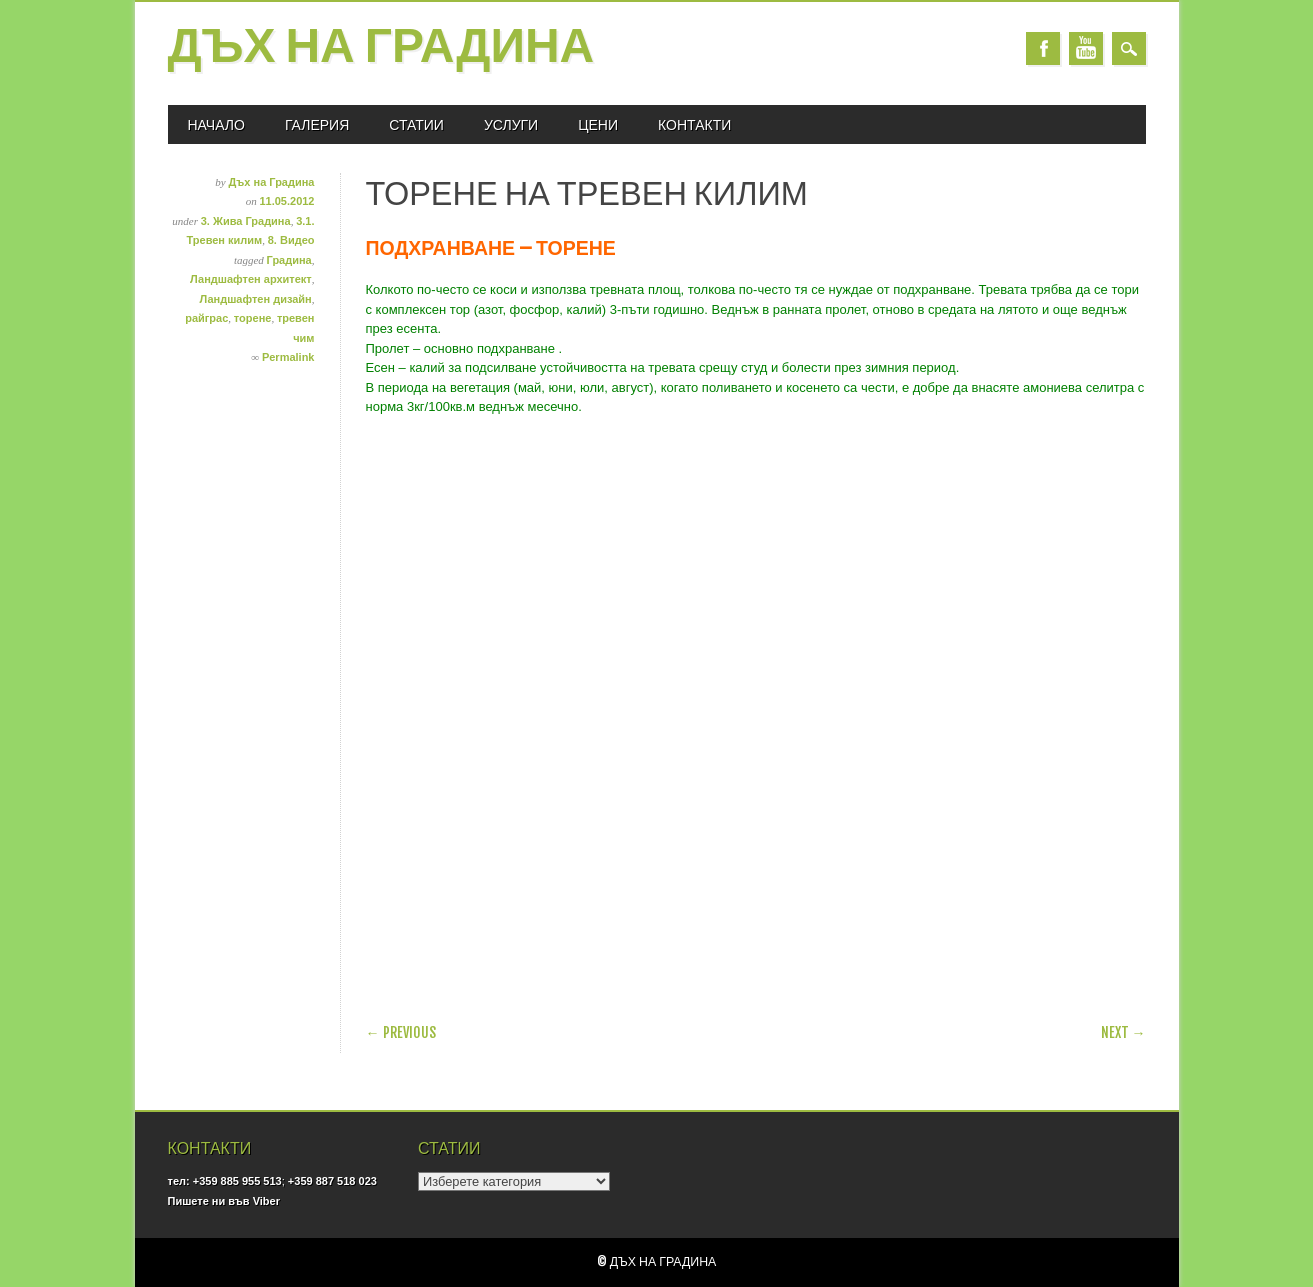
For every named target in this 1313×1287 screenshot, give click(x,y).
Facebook (1043, 48)
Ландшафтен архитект (251, 279)
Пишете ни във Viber (224, 1201)
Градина (289, 260)
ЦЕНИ (598, 124)
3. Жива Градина (246, 221)
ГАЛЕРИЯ (317, 124)
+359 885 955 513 (237, 1181)
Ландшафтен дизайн (255, 299)
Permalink (288, 357)
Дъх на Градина (381, 48)
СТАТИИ (416, 124)
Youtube (1086, 48)
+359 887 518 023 (332, 1181)
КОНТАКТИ (694, 124)
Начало (216, 124)
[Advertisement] (600, 945)
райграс (206, 318)
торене (253, 318)
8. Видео (291, 240)
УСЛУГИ (511, 124)
